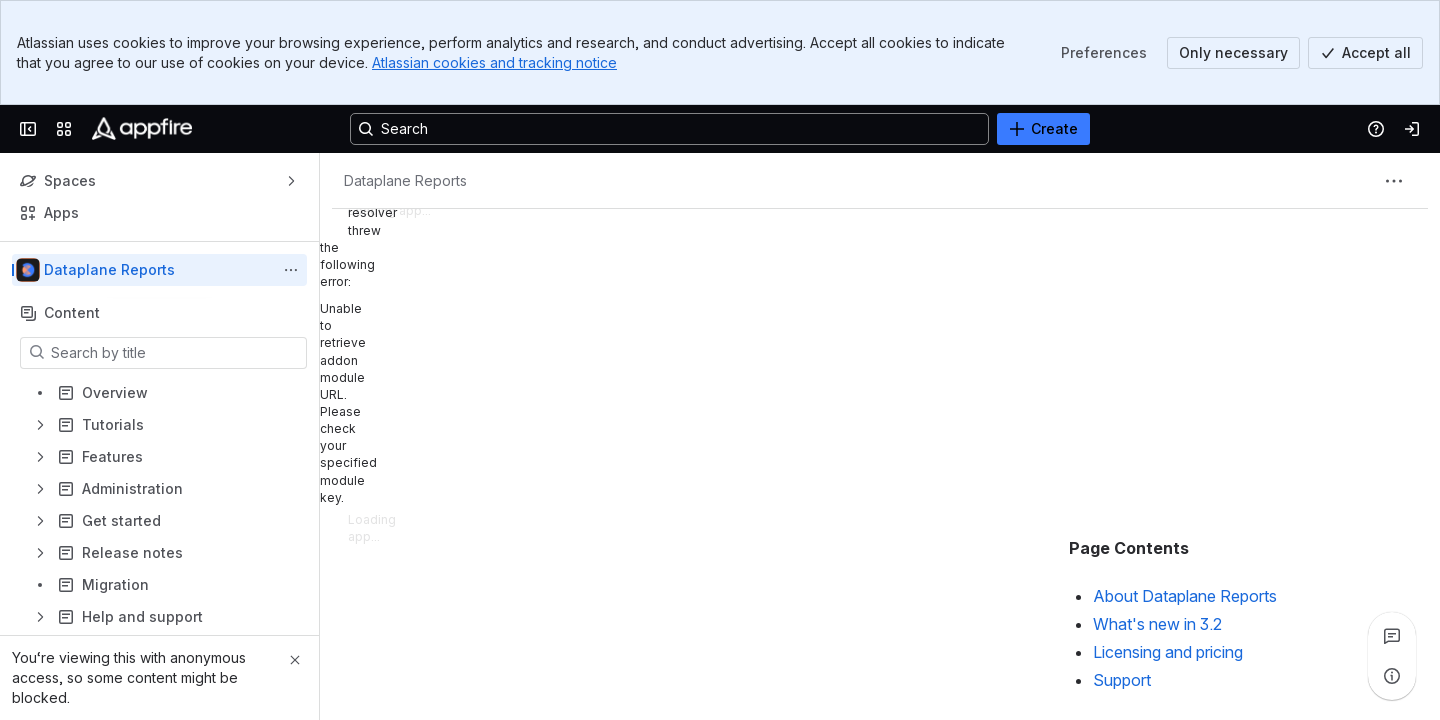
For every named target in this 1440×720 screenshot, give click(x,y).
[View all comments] (1392, 636)
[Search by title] (175, 353)
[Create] (1043, 129)
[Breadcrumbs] (405, 181)
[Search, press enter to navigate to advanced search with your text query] (669, 129)
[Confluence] (142, 129)
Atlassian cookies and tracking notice (494, 62)
